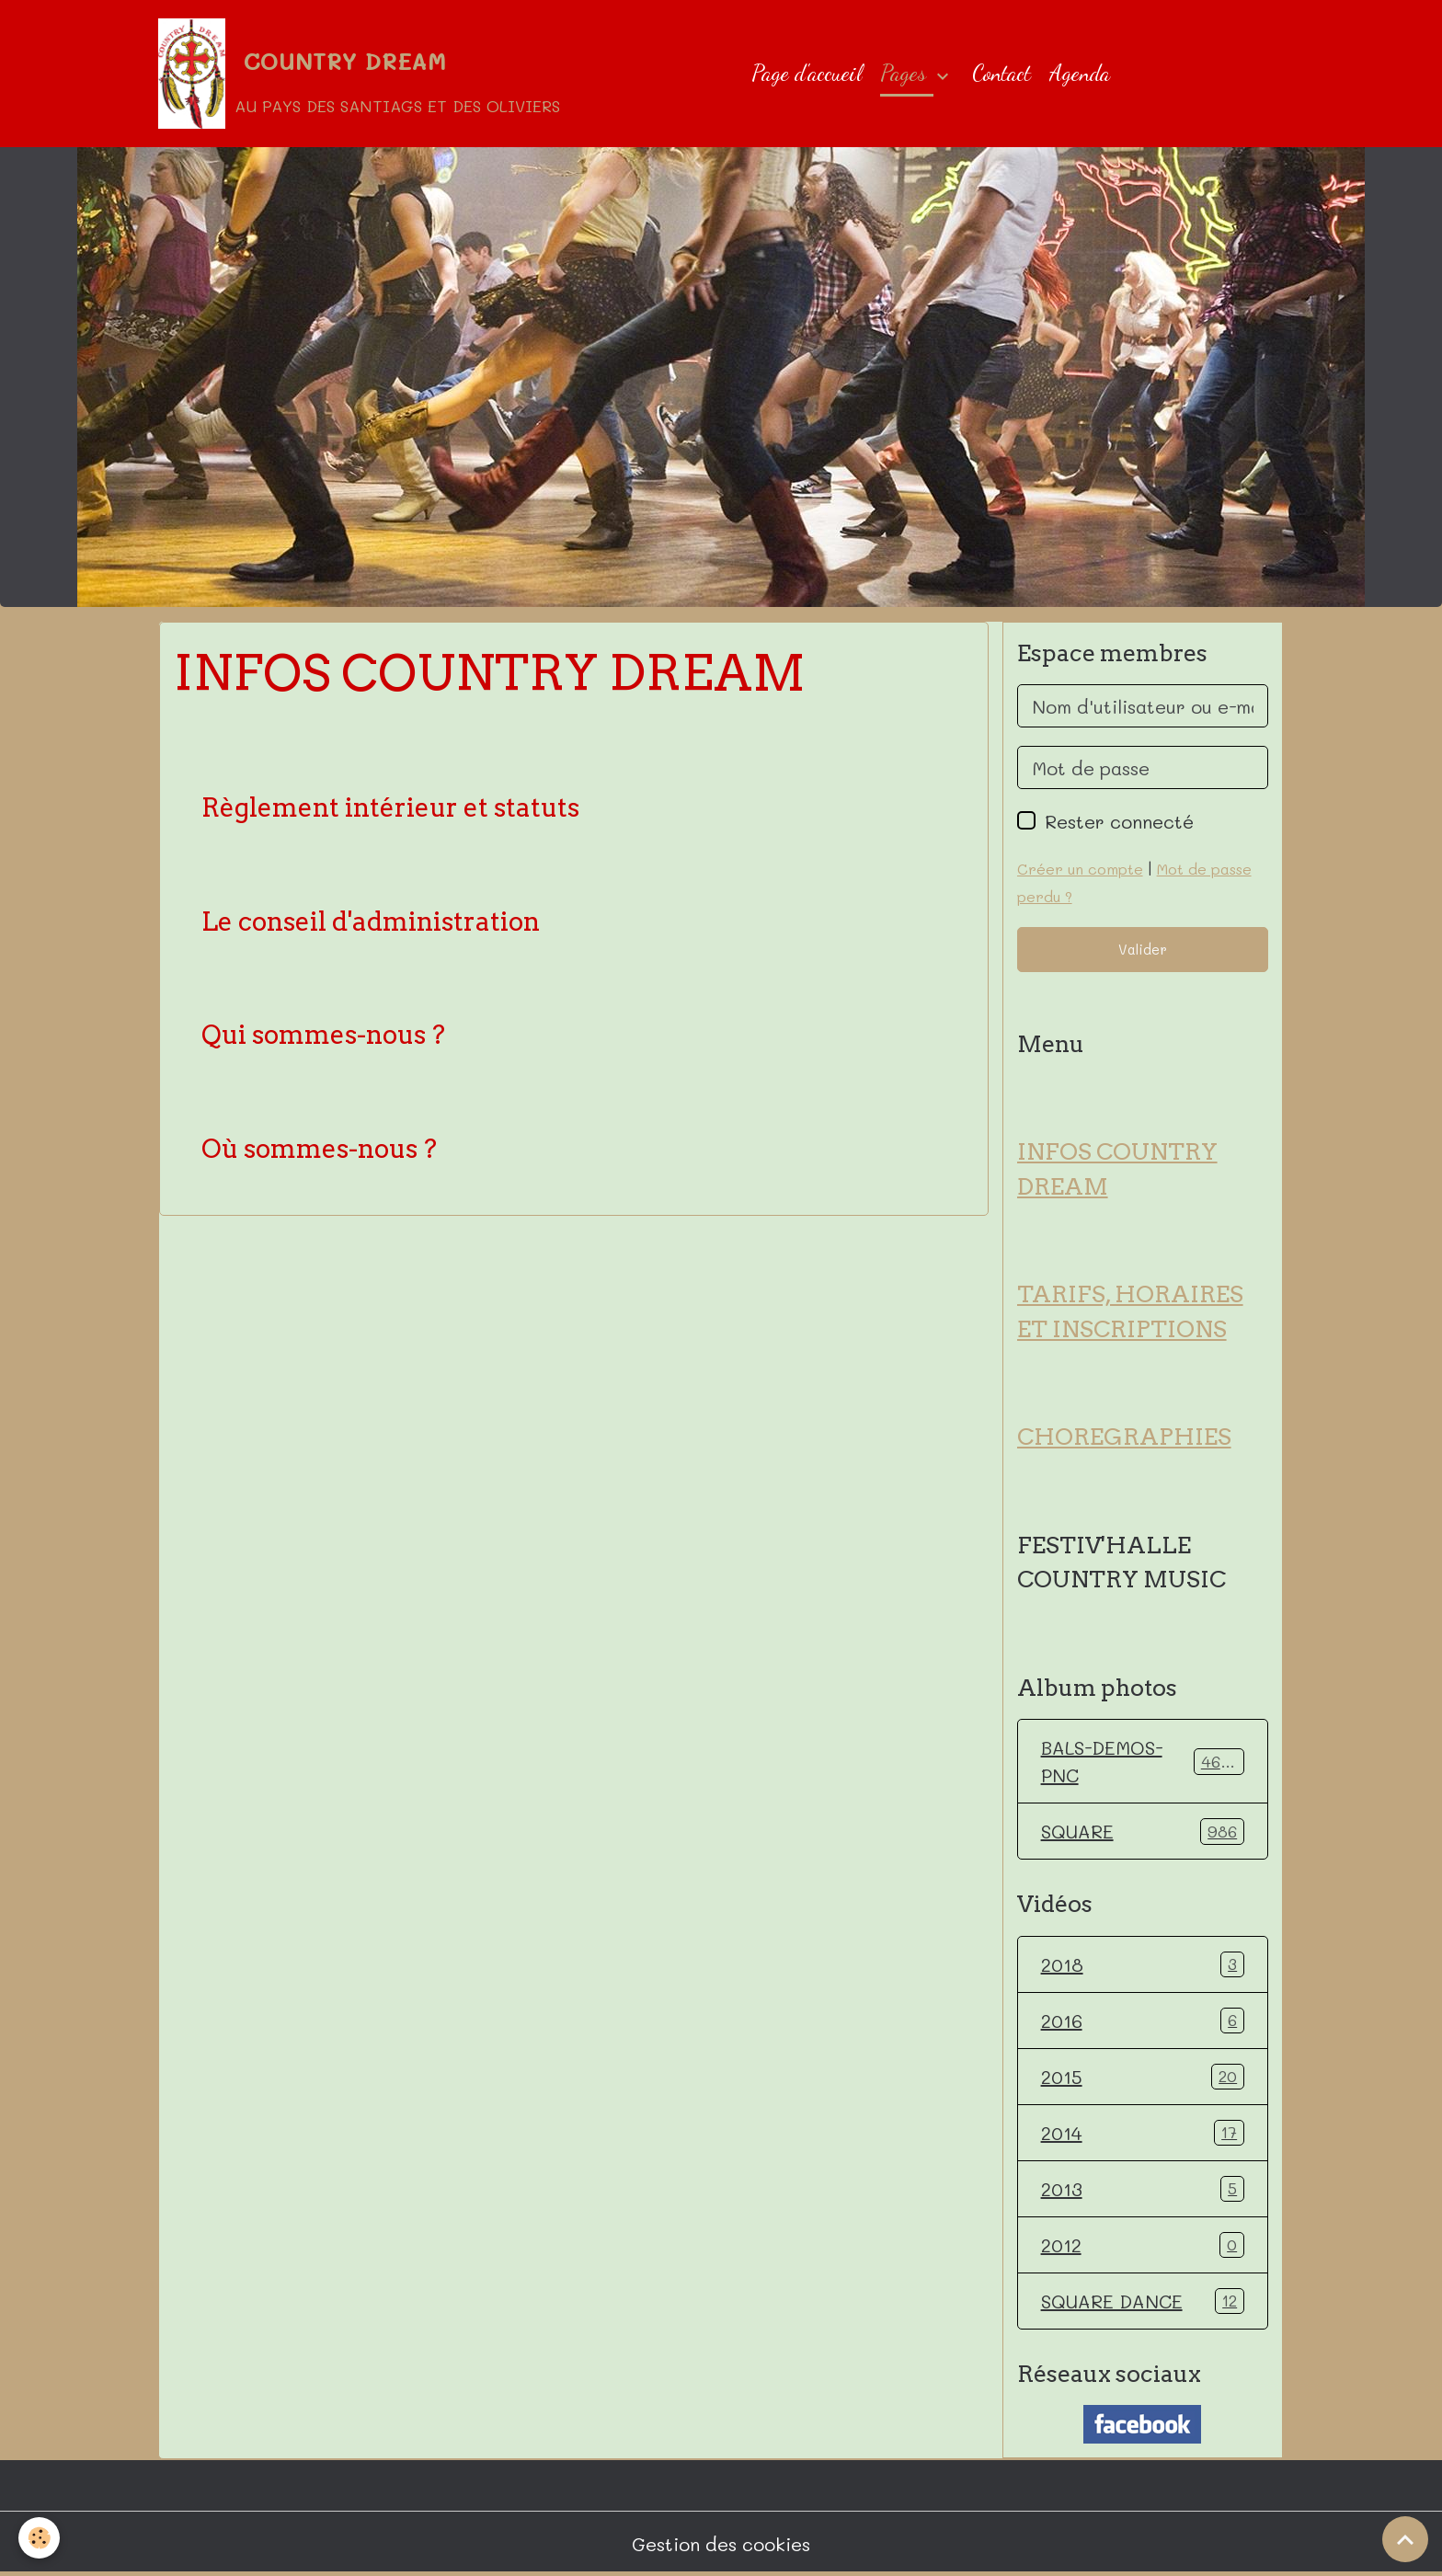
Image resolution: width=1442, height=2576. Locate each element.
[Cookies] (39, 2538)
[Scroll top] (1405, 2539)
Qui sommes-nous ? (323, 1035)
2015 (1143, 2076)
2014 (1143, 2133)
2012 (1143, 2245)
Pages (906, 73)
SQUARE (1143, 1831)
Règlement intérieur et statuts (390, 808)
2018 (1143, 1964)
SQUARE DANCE (1143, 2301)
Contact (1001, 73)
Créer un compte (1080, 868)
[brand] (359, 73)
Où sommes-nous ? (319, 1149)
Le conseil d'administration (370, 922)
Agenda (1079, 73)
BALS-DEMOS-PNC (1143, 1761)
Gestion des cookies (721, 2544)
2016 (1143, 2020)
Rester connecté (1119, 821)
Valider (1142, 949)
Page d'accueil (806, 73)
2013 (1143, 2189)
